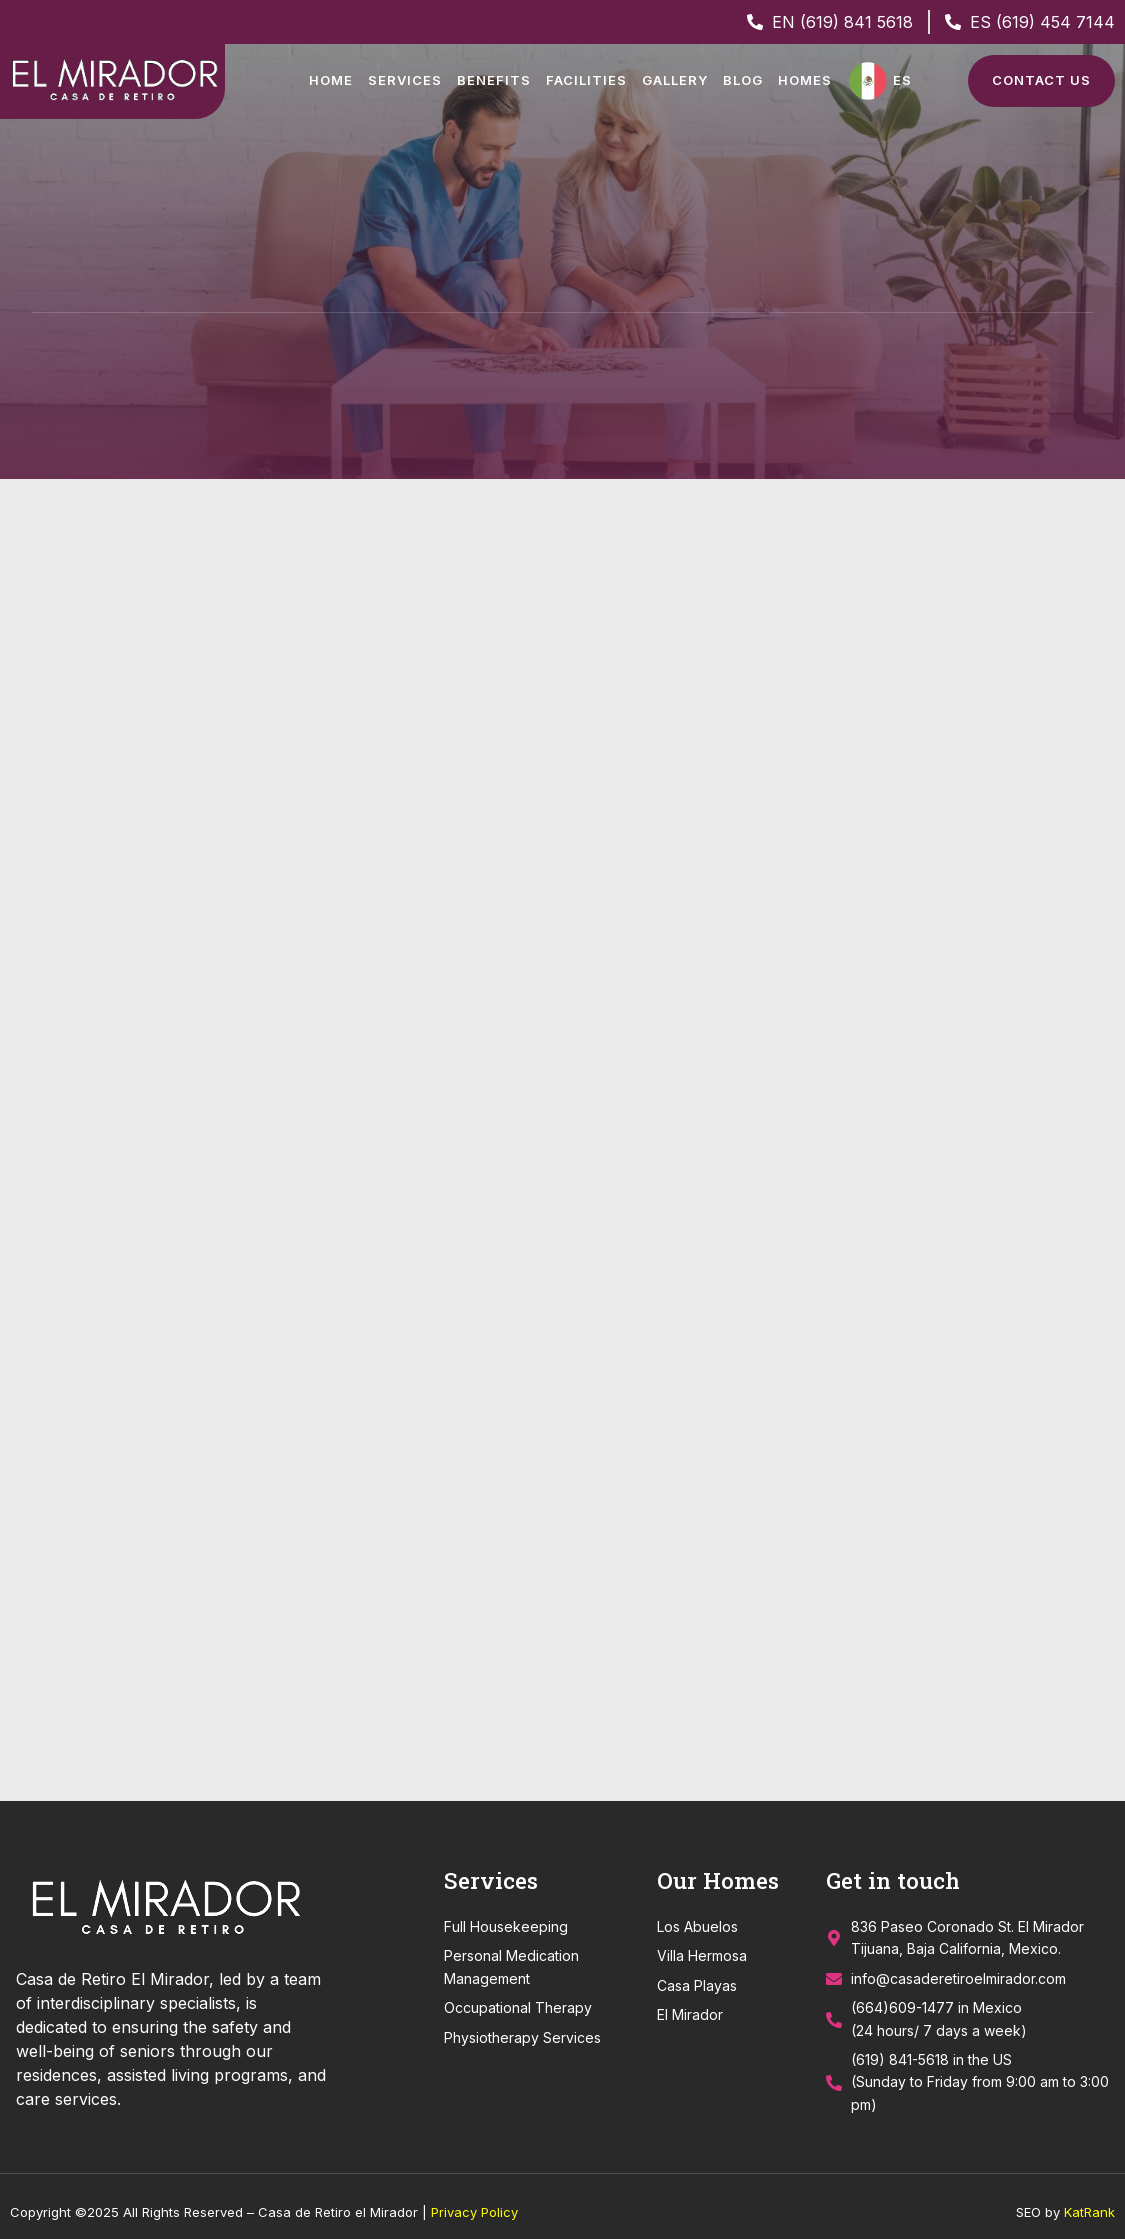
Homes (805, 80)
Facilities (586, 80)
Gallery (675, 80)
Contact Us (1041, 80)
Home (331, 80)
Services (405, 80)
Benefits (494, 80)
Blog (743, 80)
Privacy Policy (474, 2201)
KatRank (1089, 2201)
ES (902, 80)
